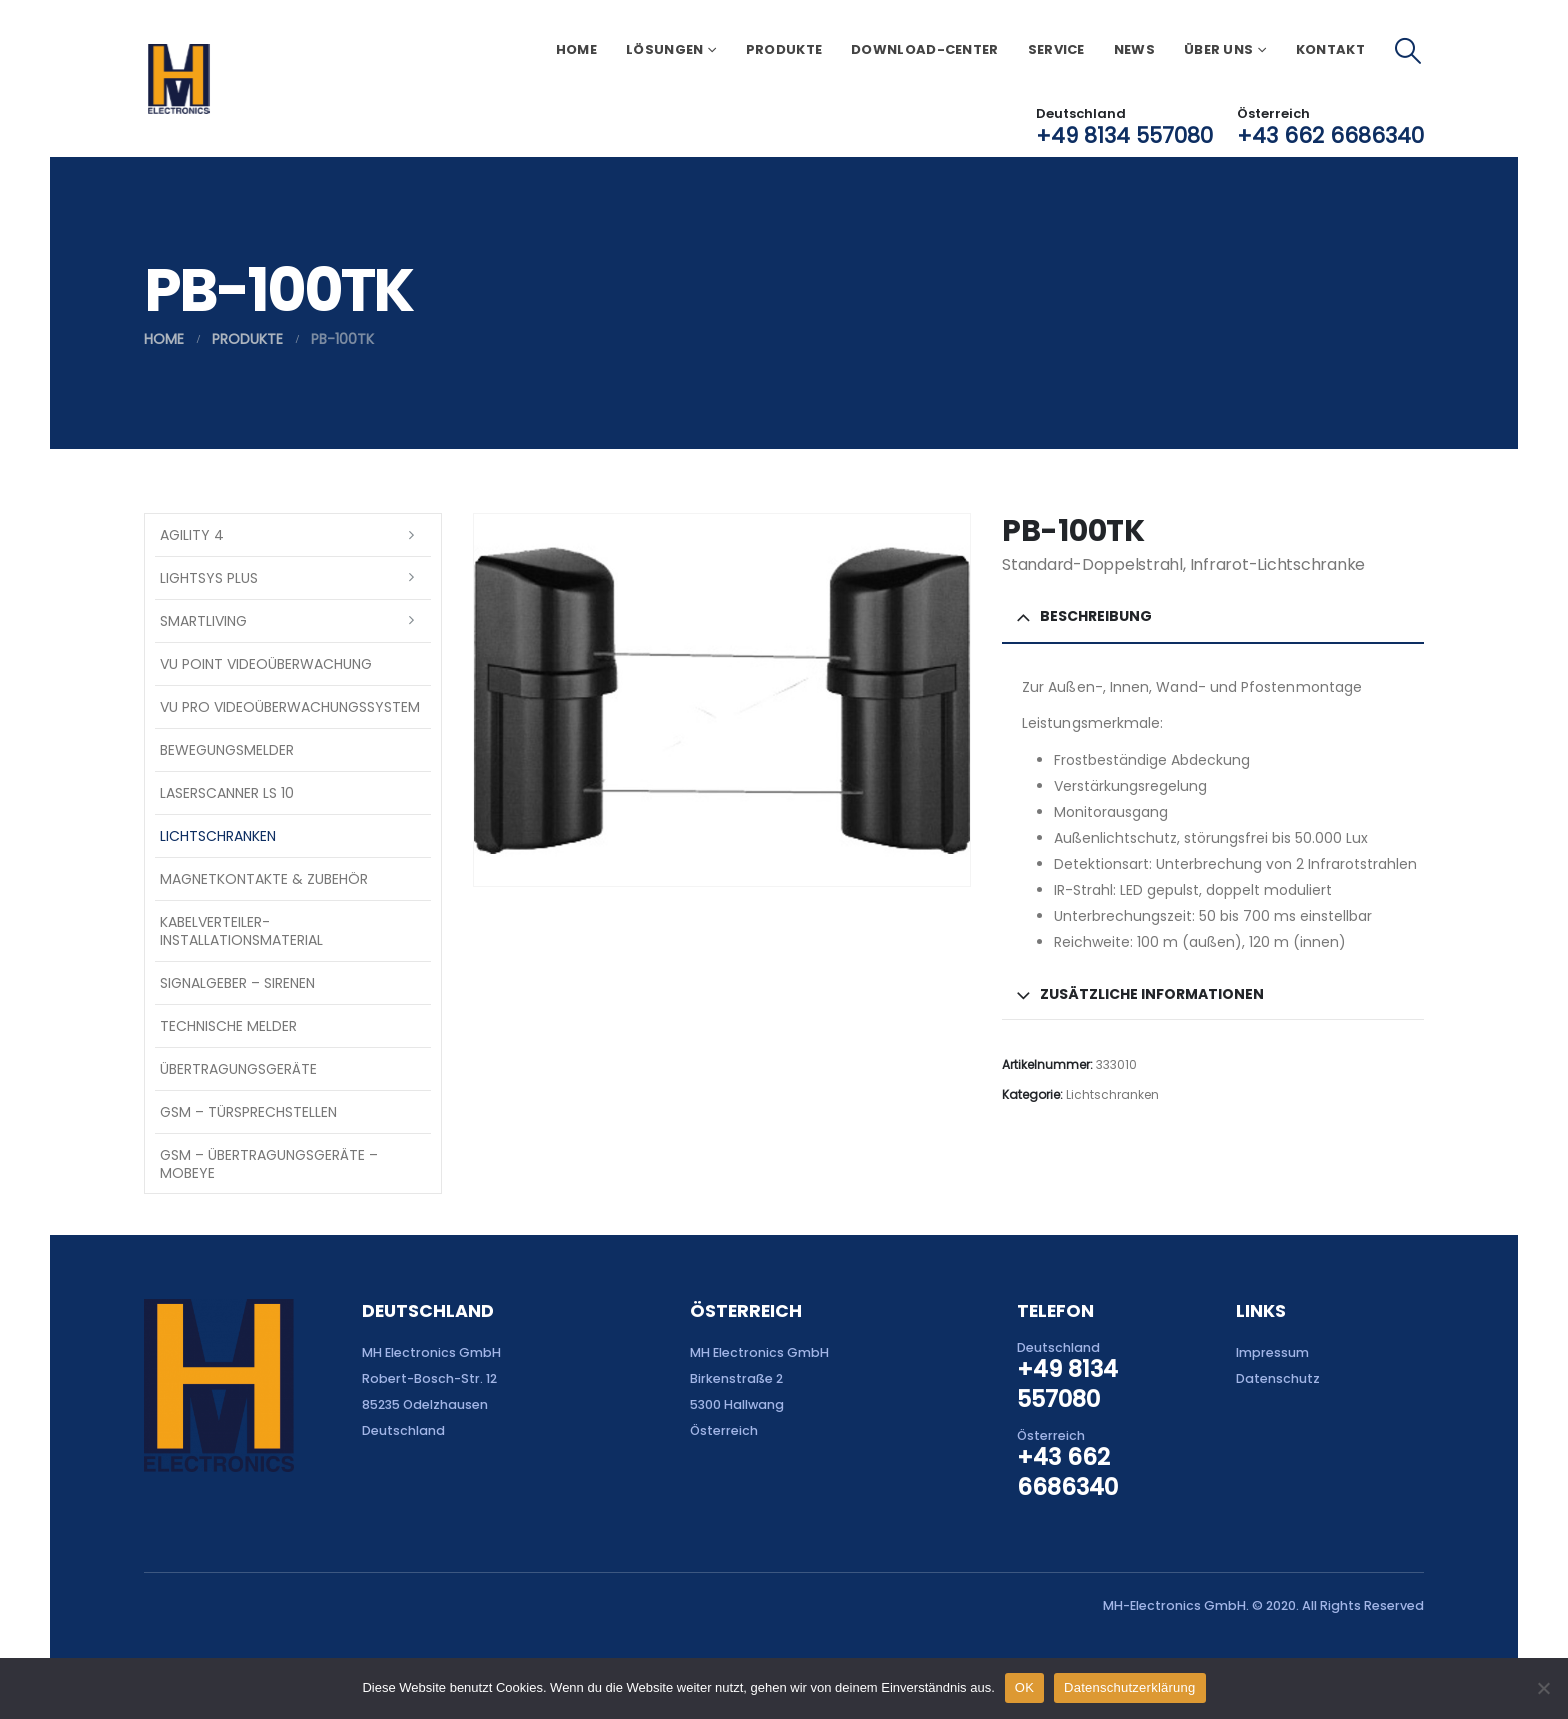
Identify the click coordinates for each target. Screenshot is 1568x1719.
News (1134, 49)
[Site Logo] (178, 79)
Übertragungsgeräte (238, 1069)
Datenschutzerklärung (1129, 1687)
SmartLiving (203, 621)
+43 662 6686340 (1330, 135)
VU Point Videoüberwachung (266, 664)
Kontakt (1330, 49)
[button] (1408, 51)
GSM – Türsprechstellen (248, 1112)
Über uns (1218, 49)
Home (576, 49)
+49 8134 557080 (1124, 135)
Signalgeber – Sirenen (237, 983)
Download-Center (925, 49)
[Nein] (1543, 1688)
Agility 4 (192, 535)
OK (1024, 1687)
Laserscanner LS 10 (227, 793)
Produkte (784, 49)
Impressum (1272, 1352)
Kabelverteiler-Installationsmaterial (241, 931)
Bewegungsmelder (227, 750)
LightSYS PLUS (209, 578)
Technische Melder (228, 1026)
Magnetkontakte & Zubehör (264, 879)
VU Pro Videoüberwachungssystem (290, 707)
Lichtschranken (1112, 1094)
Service (1056, 49)
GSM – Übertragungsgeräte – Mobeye (269, 1164)
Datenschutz (1278, 1378)
